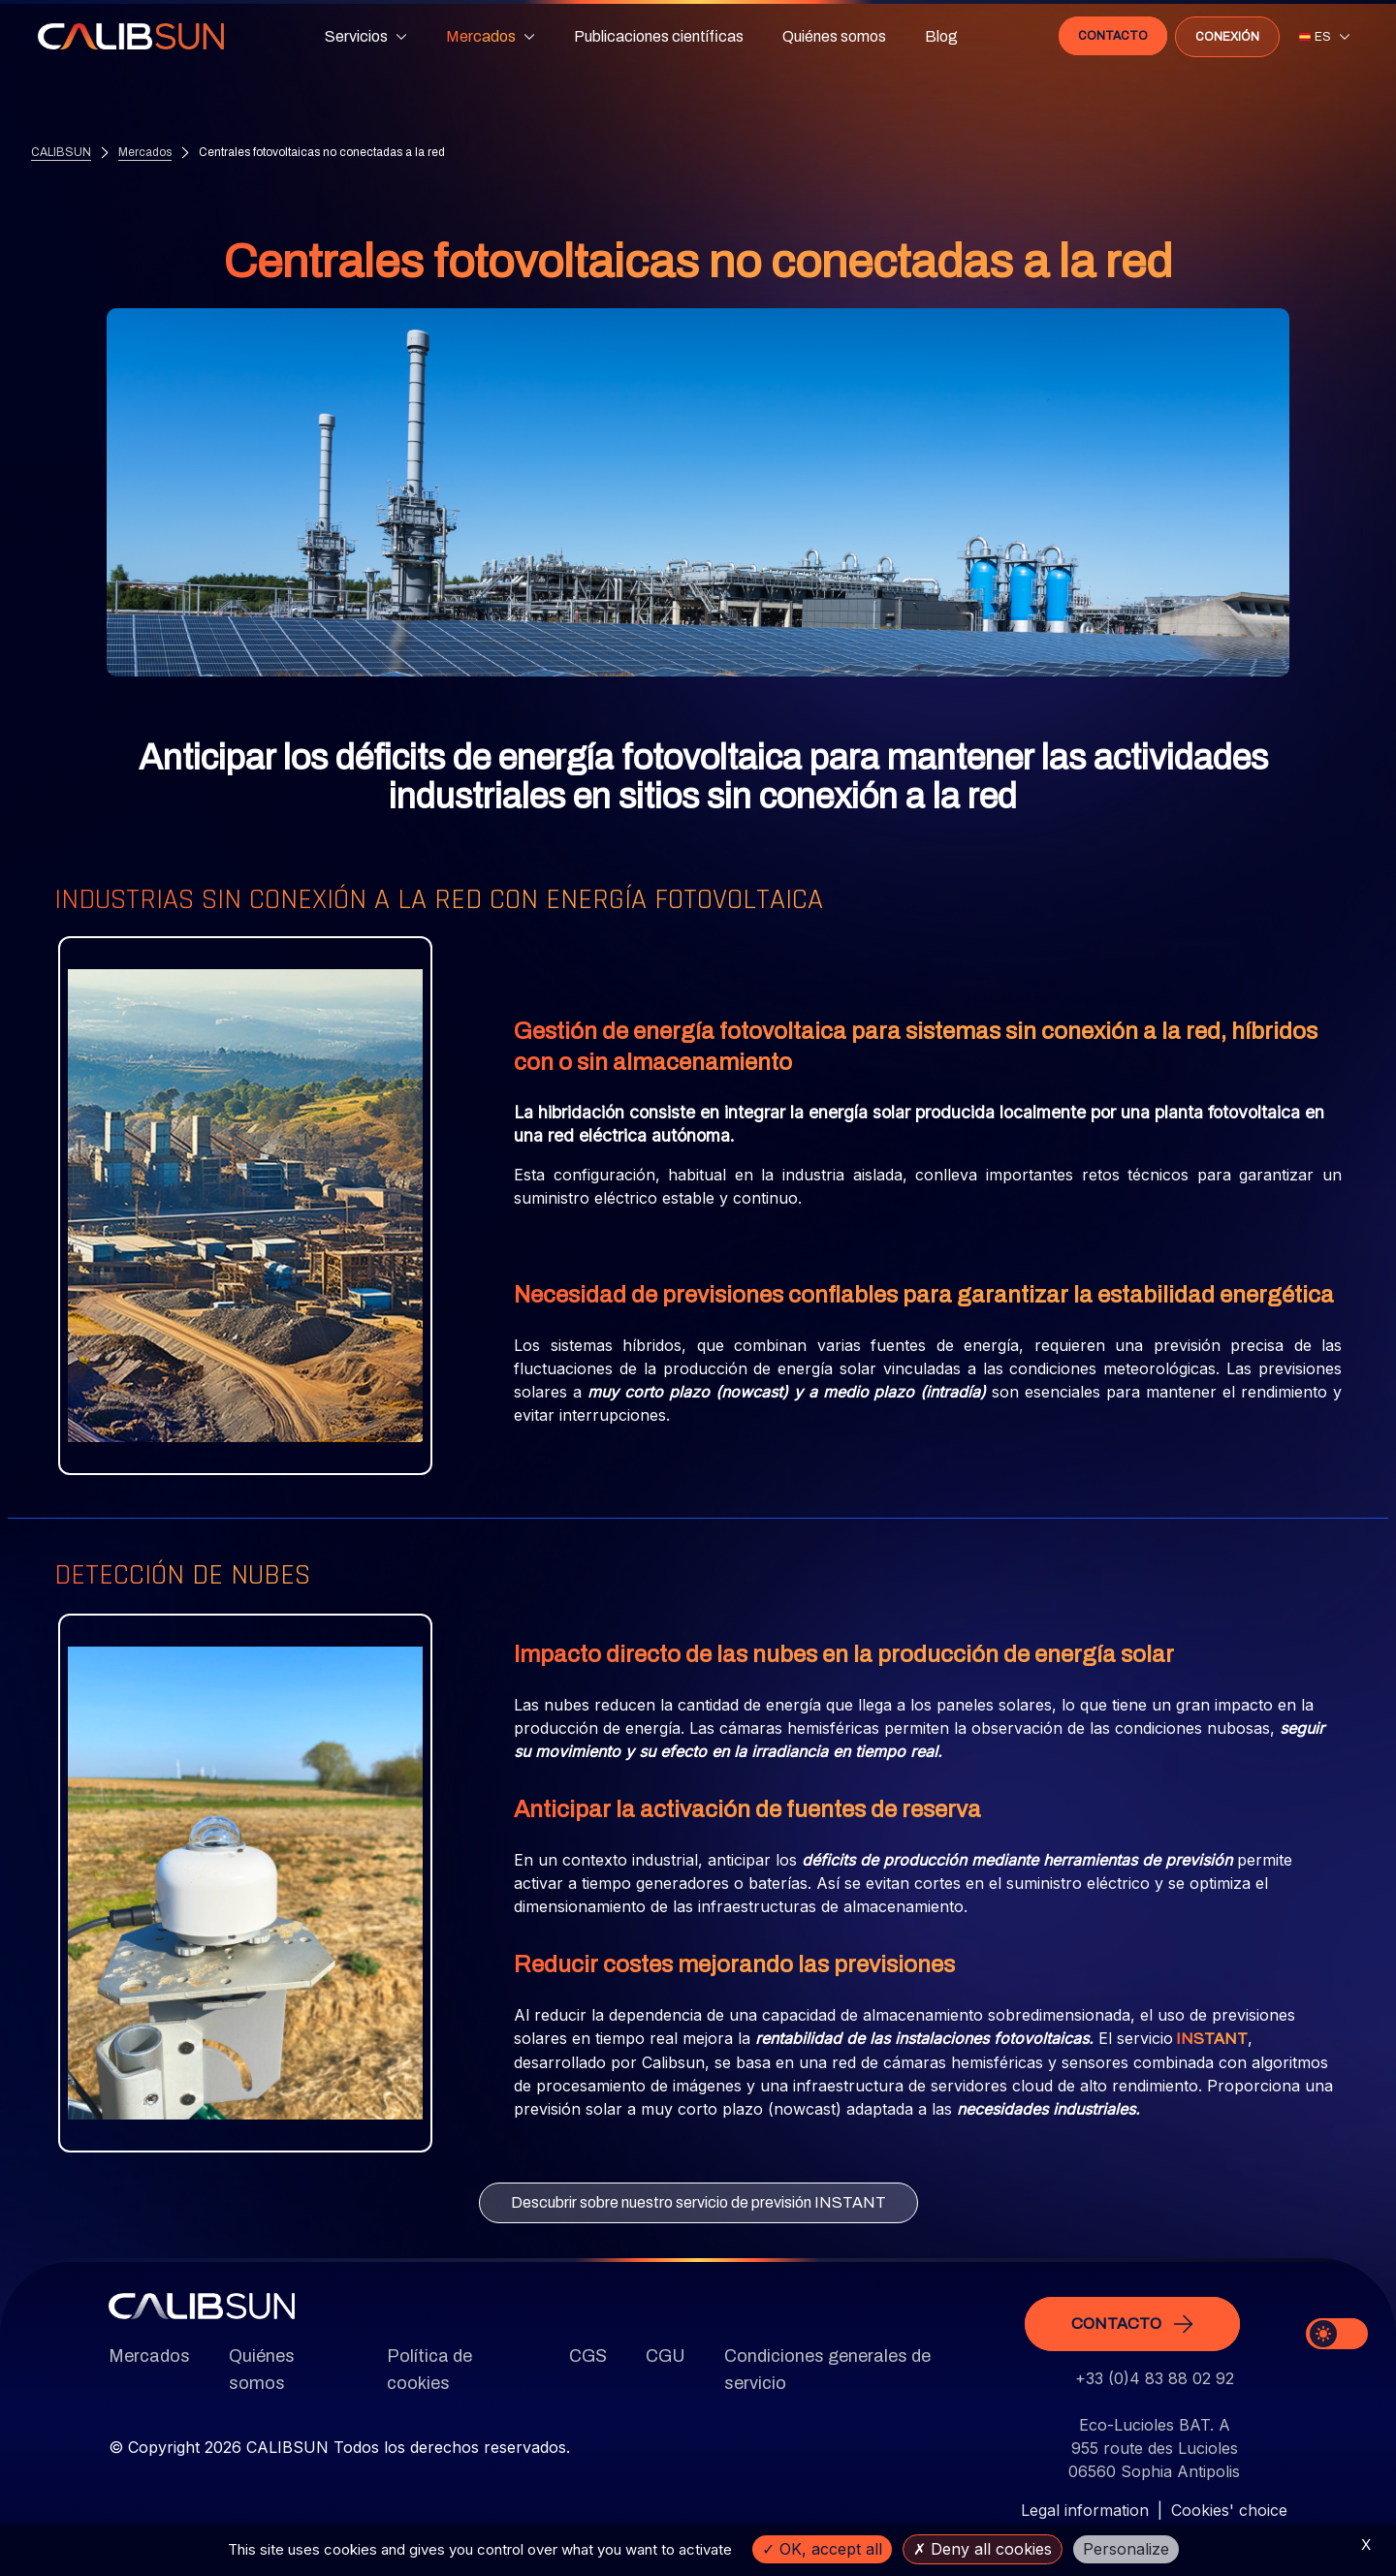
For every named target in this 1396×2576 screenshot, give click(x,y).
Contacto (1112, 35)
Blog (941, 35)
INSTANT (1210, 2038)
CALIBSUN (61, 153)
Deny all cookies (982, 2549)
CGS (588, 2356)
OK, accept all (822, 2549)
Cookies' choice (1229, 2510)
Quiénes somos (834, 35)
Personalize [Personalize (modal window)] (1126, 2549)
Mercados (145, 153)
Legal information (1085, 2510)
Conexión (1226, 36)
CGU (665, 2356)
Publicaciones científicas (659, 35)
